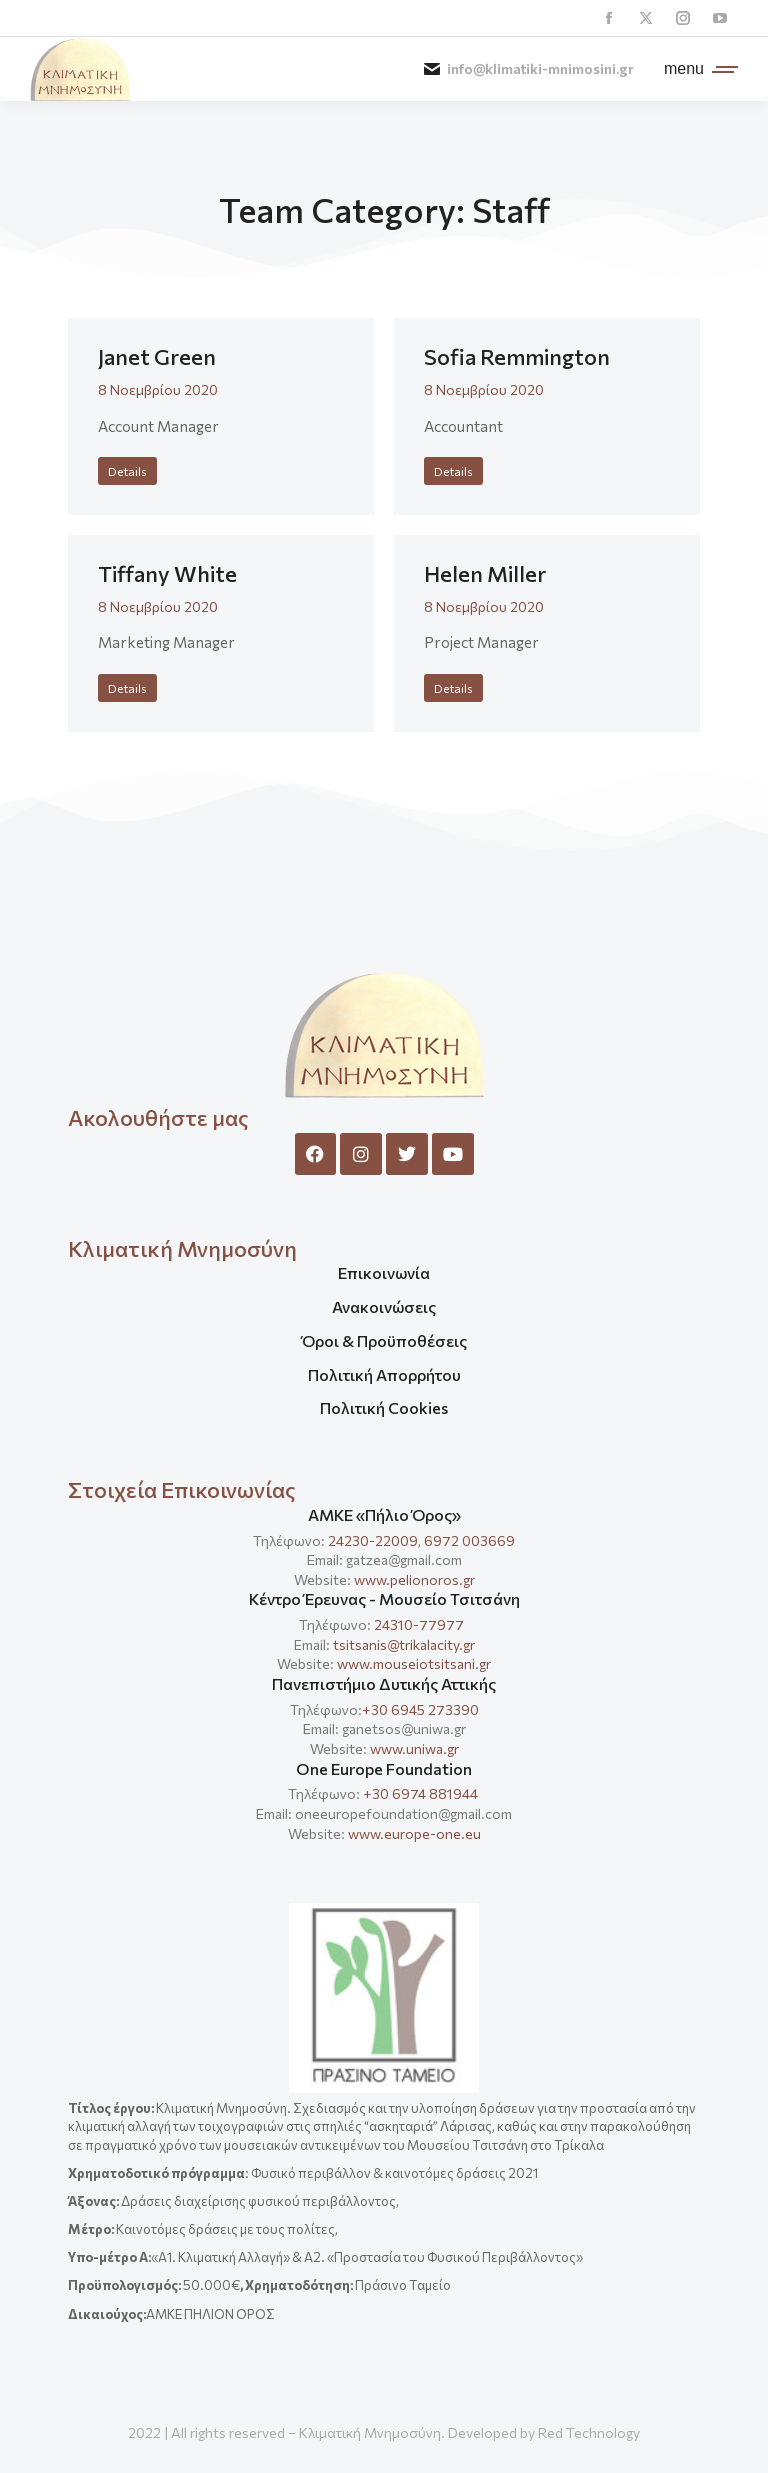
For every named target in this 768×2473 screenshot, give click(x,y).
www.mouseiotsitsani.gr (414, 1663)
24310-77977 (420, 1624)
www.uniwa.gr (414, 1748)
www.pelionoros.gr (414, 1579)
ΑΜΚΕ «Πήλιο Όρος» (384, 1514)
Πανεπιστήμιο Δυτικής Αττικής (384, 1683)
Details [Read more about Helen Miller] (453, 688)
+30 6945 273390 (420, 1709)
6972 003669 (469, 1540)
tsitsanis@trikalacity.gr (404, 1644)
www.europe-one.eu (414, 1833)
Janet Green (157, 356)
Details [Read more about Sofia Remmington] (453, 471)
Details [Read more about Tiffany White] (127, 688)
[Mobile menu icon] (696, 69)
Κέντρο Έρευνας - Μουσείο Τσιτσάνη (384, 1598)
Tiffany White (167, 573)
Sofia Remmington (517, 356)
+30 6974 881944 (420, 1793)
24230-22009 (373, 1540)
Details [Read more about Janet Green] (127, 471)
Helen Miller (485, 573)
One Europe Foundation (384, 1768)
